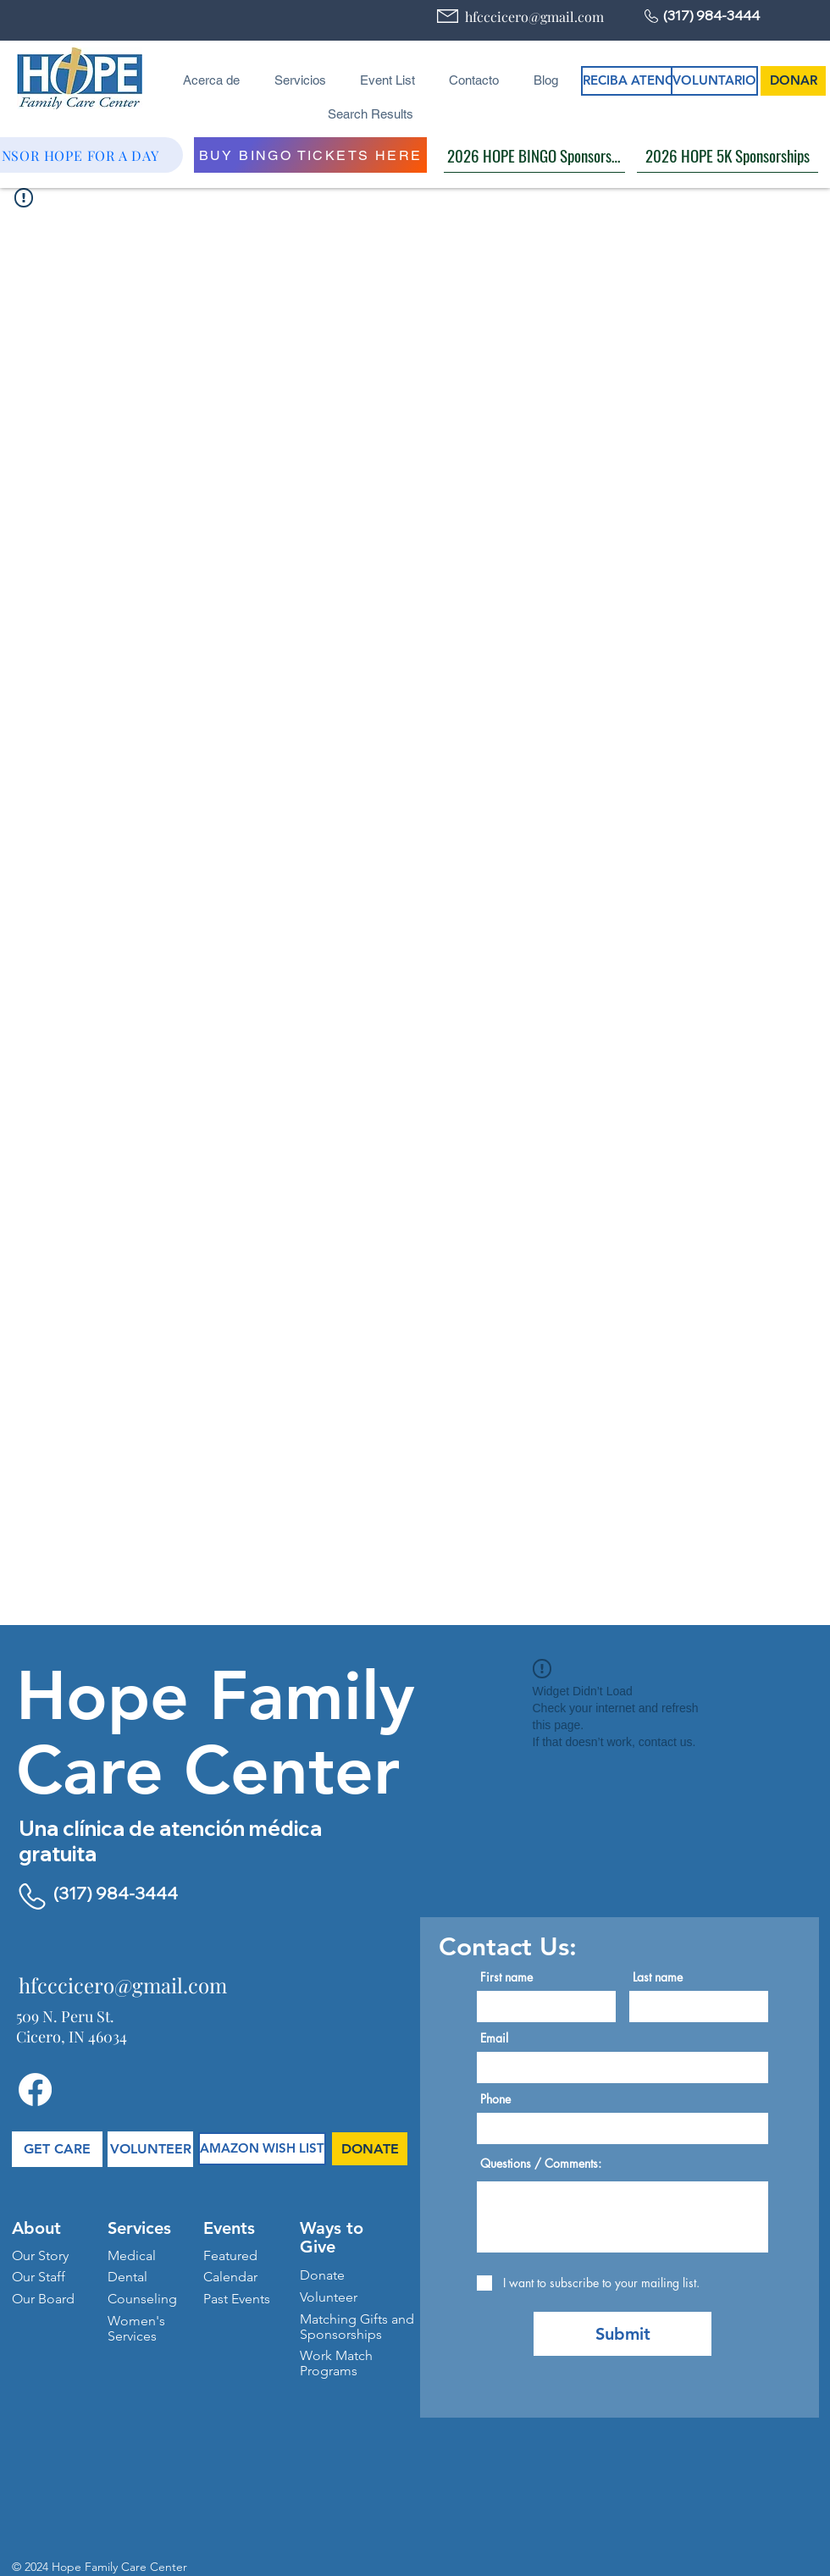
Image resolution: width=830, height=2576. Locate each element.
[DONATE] (369, 2148)
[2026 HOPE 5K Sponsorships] (727, 155)
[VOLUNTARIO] (714, 81)
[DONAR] (793, 81)
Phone (495, 2099)
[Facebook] (35, 2089)
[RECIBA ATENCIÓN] (640, 81)
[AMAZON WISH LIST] (262, 2148)
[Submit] (622, 2334)
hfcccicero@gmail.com (534, 16)
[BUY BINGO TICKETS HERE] (310, 155)
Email (494, 2038)
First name (506, 1977)
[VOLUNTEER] (150, 2149)
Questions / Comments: (540, 2164)
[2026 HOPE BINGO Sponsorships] (534, 155)
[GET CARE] (57, 2149)
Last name (658, 1977)
